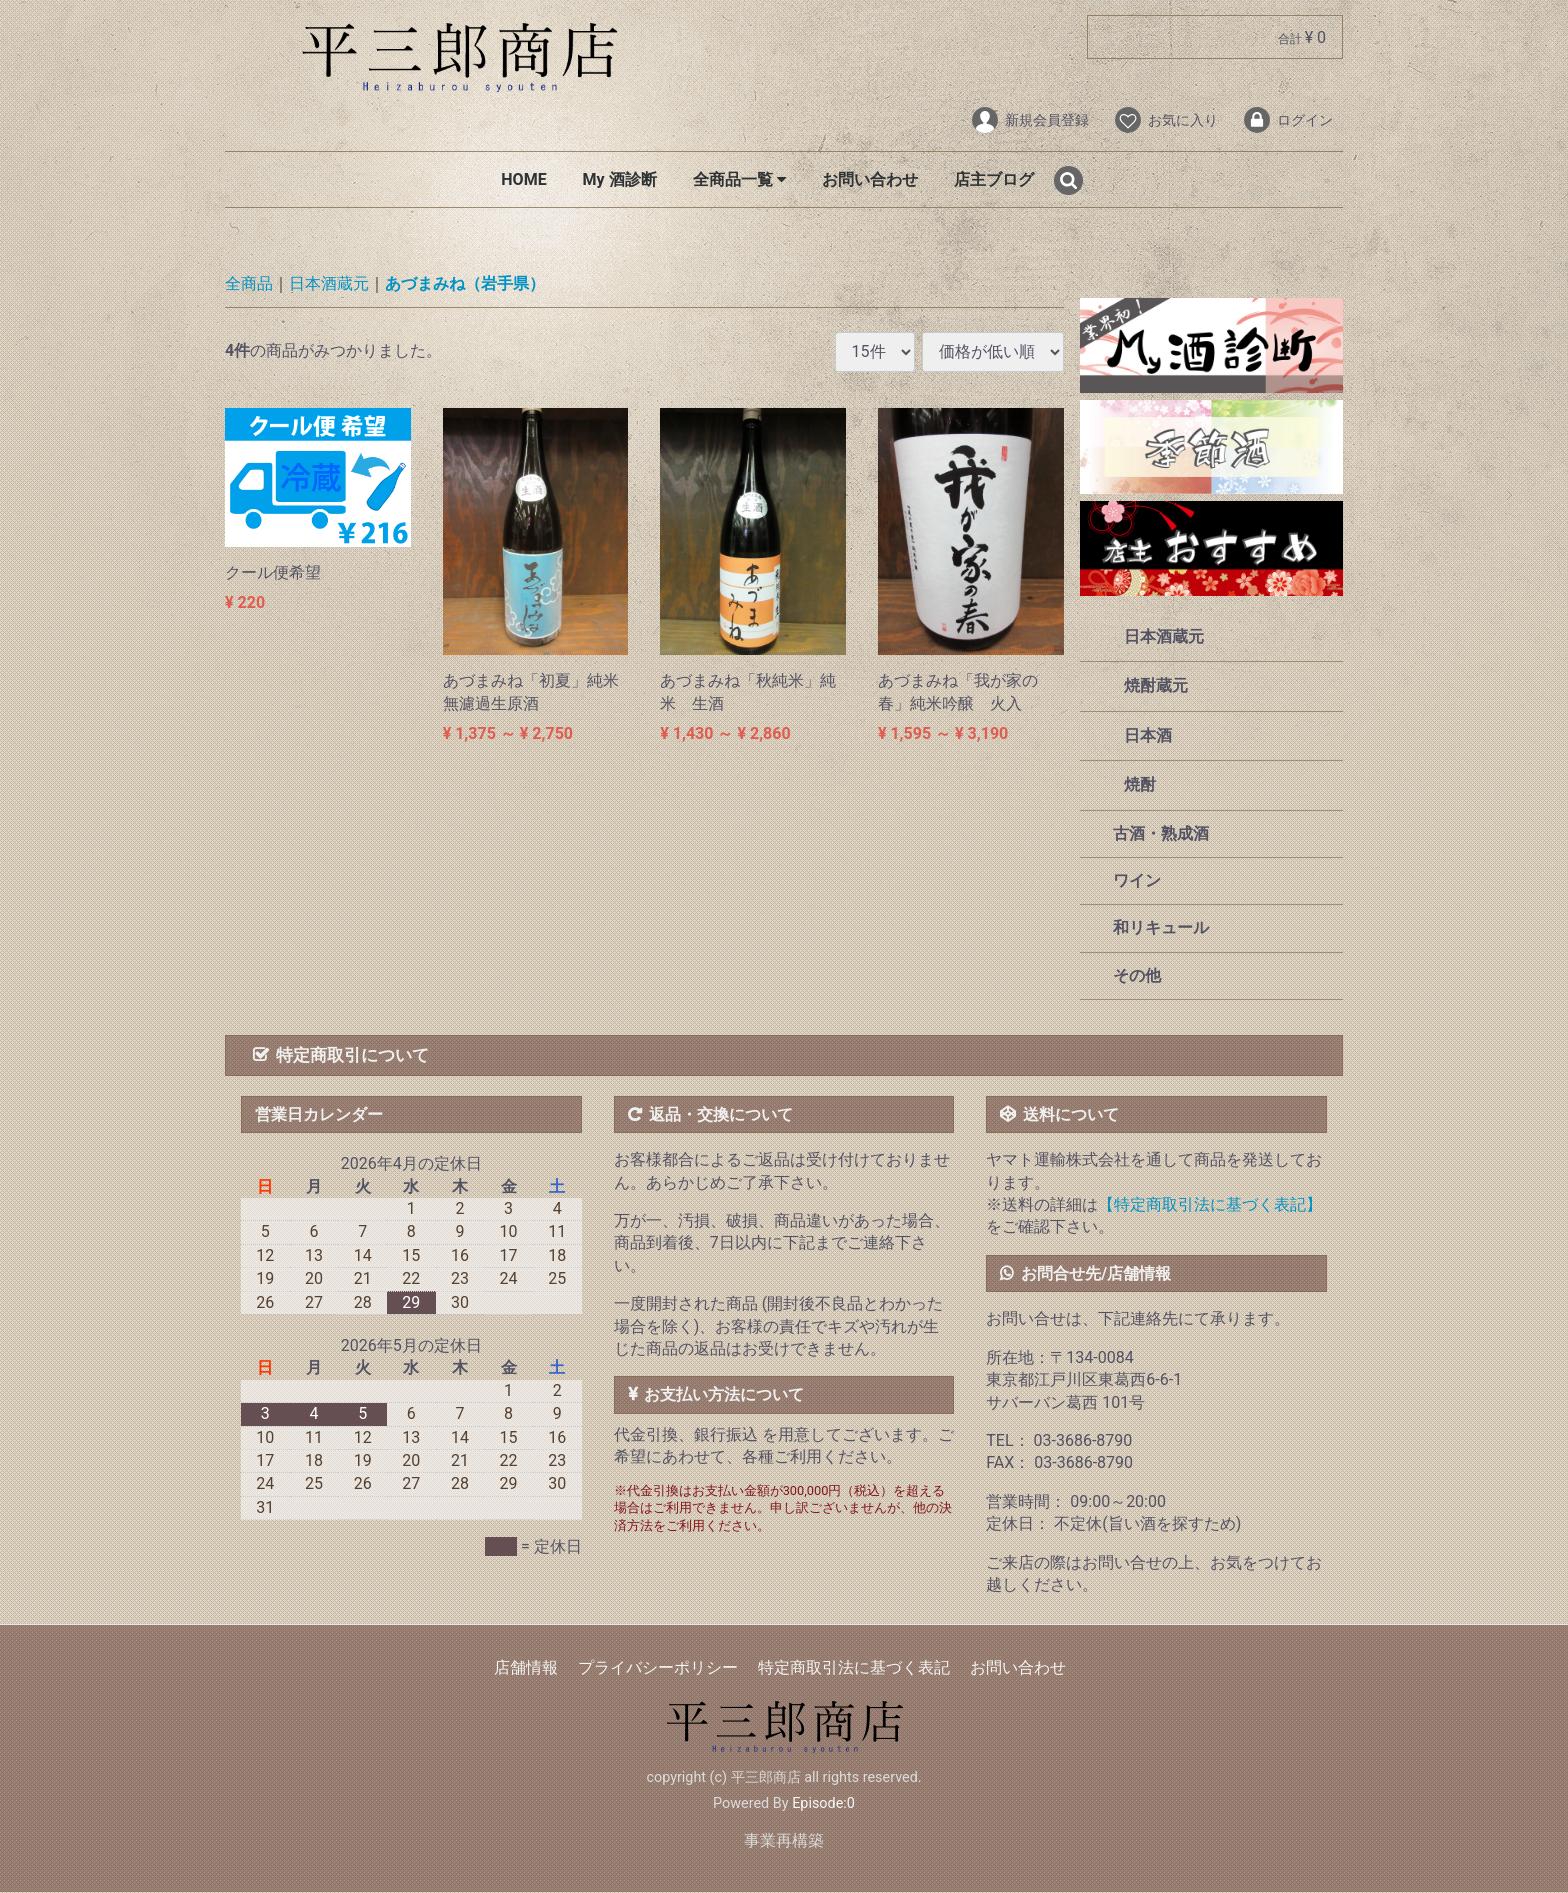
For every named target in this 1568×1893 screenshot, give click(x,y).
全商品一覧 (739, 179)
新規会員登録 (1029, 120)
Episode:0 (823, 1803)
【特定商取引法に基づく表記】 (1210, 1204)
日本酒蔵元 (329, 284)
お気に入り (1165, 120)
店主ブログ (994, 179)
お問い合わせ (870, 179)
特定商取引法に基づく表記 (854, 1668)
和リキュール (1160, 928)
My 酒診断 (620, 179)
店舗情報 (526, 1668)
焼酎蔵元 (1156, 686)
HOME (523, 179)
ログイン (1287, 120)
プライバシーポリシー (658, 1668)
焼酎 (1140, 785)
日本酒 (1148, 735)
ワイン (1136, 880)
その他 (1136, 975)
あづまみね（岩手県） (465, 284)
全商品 (249, 284)
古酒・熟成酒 (1160, 833)
